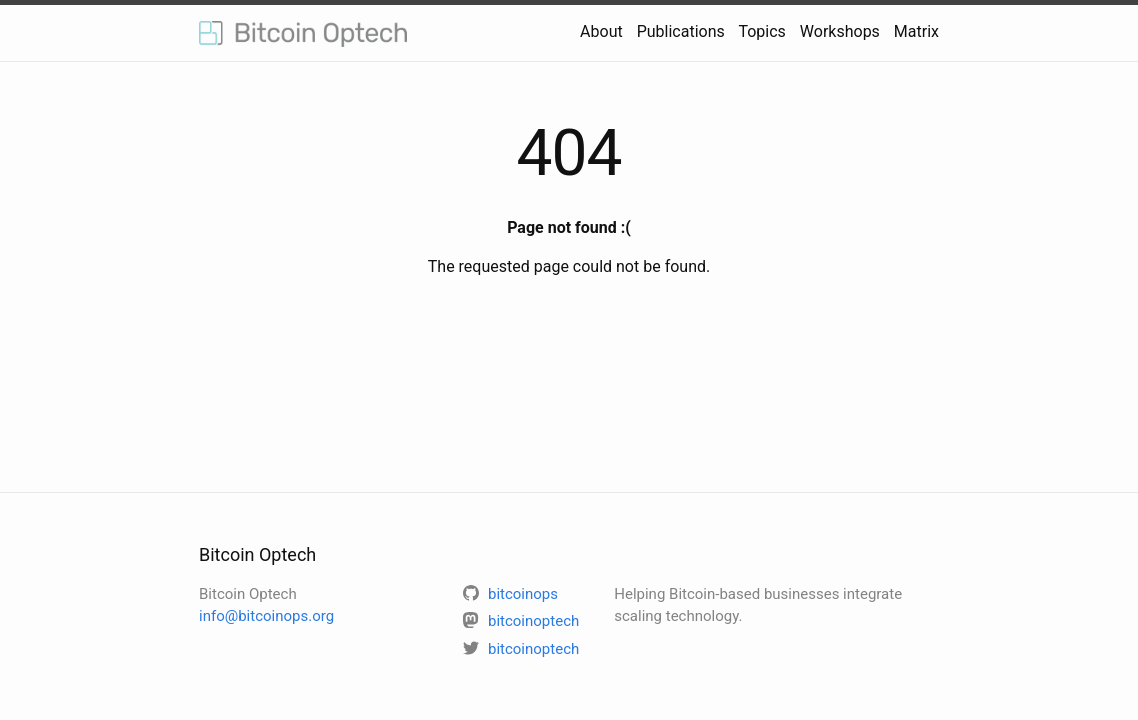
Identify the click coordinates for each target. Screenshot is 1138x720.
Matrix (916, 31)
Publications (681, 31)
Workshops (840, 31)
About (601, 31)
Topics (761, 31)
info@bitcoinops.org (266, 616)
